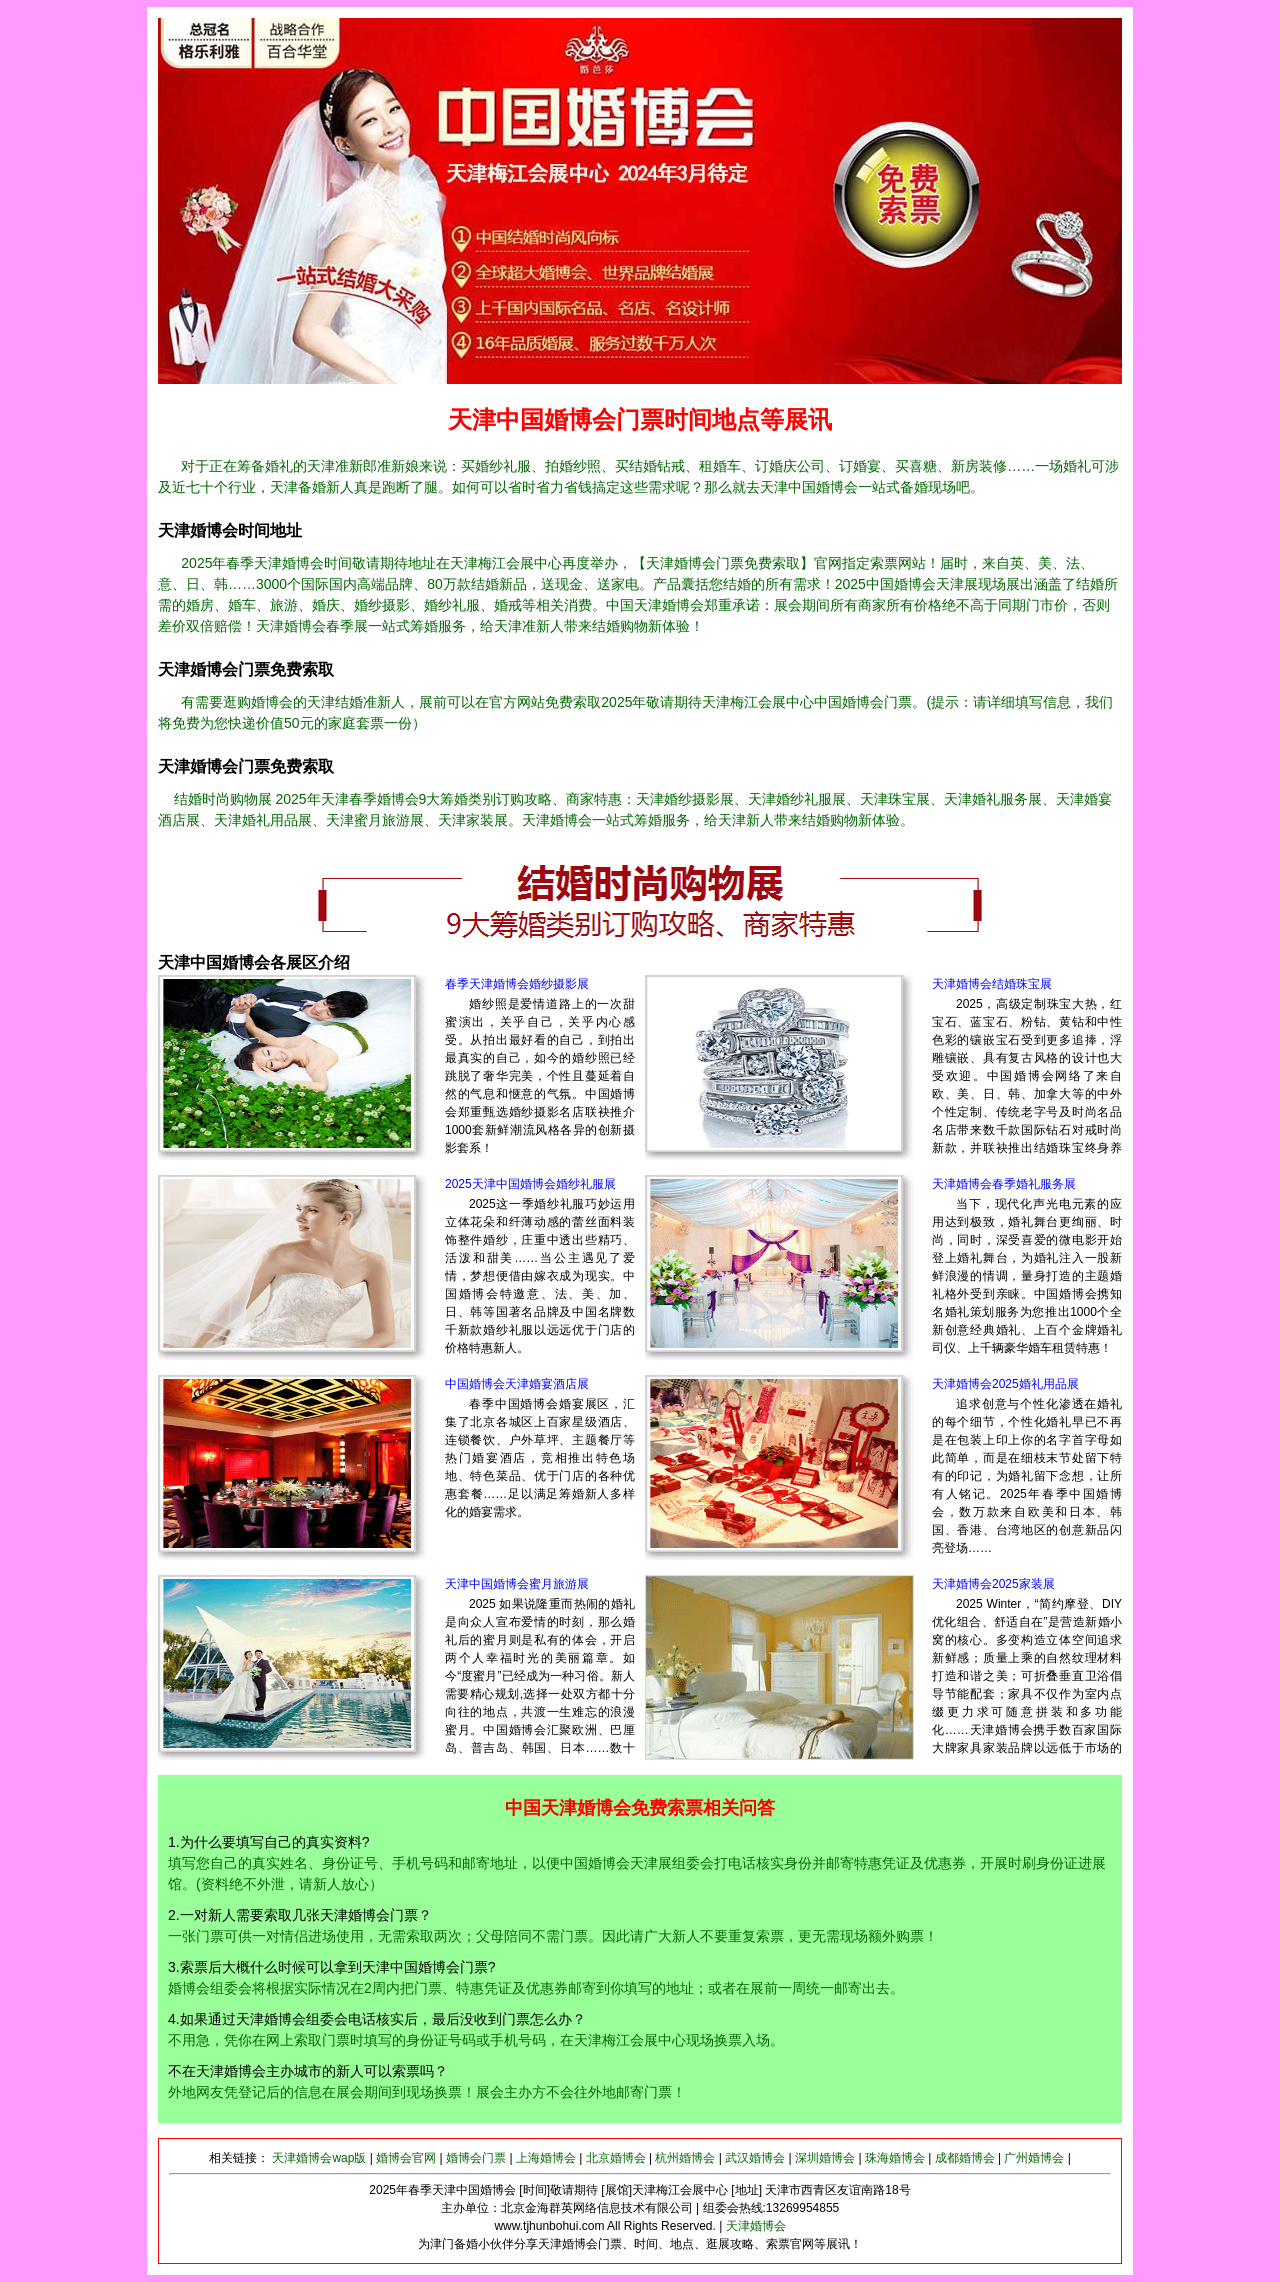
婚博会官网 (406, 2158)
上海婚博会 (546, 2158)
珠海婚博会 (895, 2158)
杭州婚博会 (685, 2158)
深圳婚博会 (825, 2158)
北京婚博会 (616, 2158)
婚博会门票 (476, 2158)
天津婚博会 (756, 2226)
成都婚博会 (965, 2158)
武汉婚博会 (755, 2158)
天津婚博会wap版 (319, 2158)
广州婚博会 (1034, 2158)
